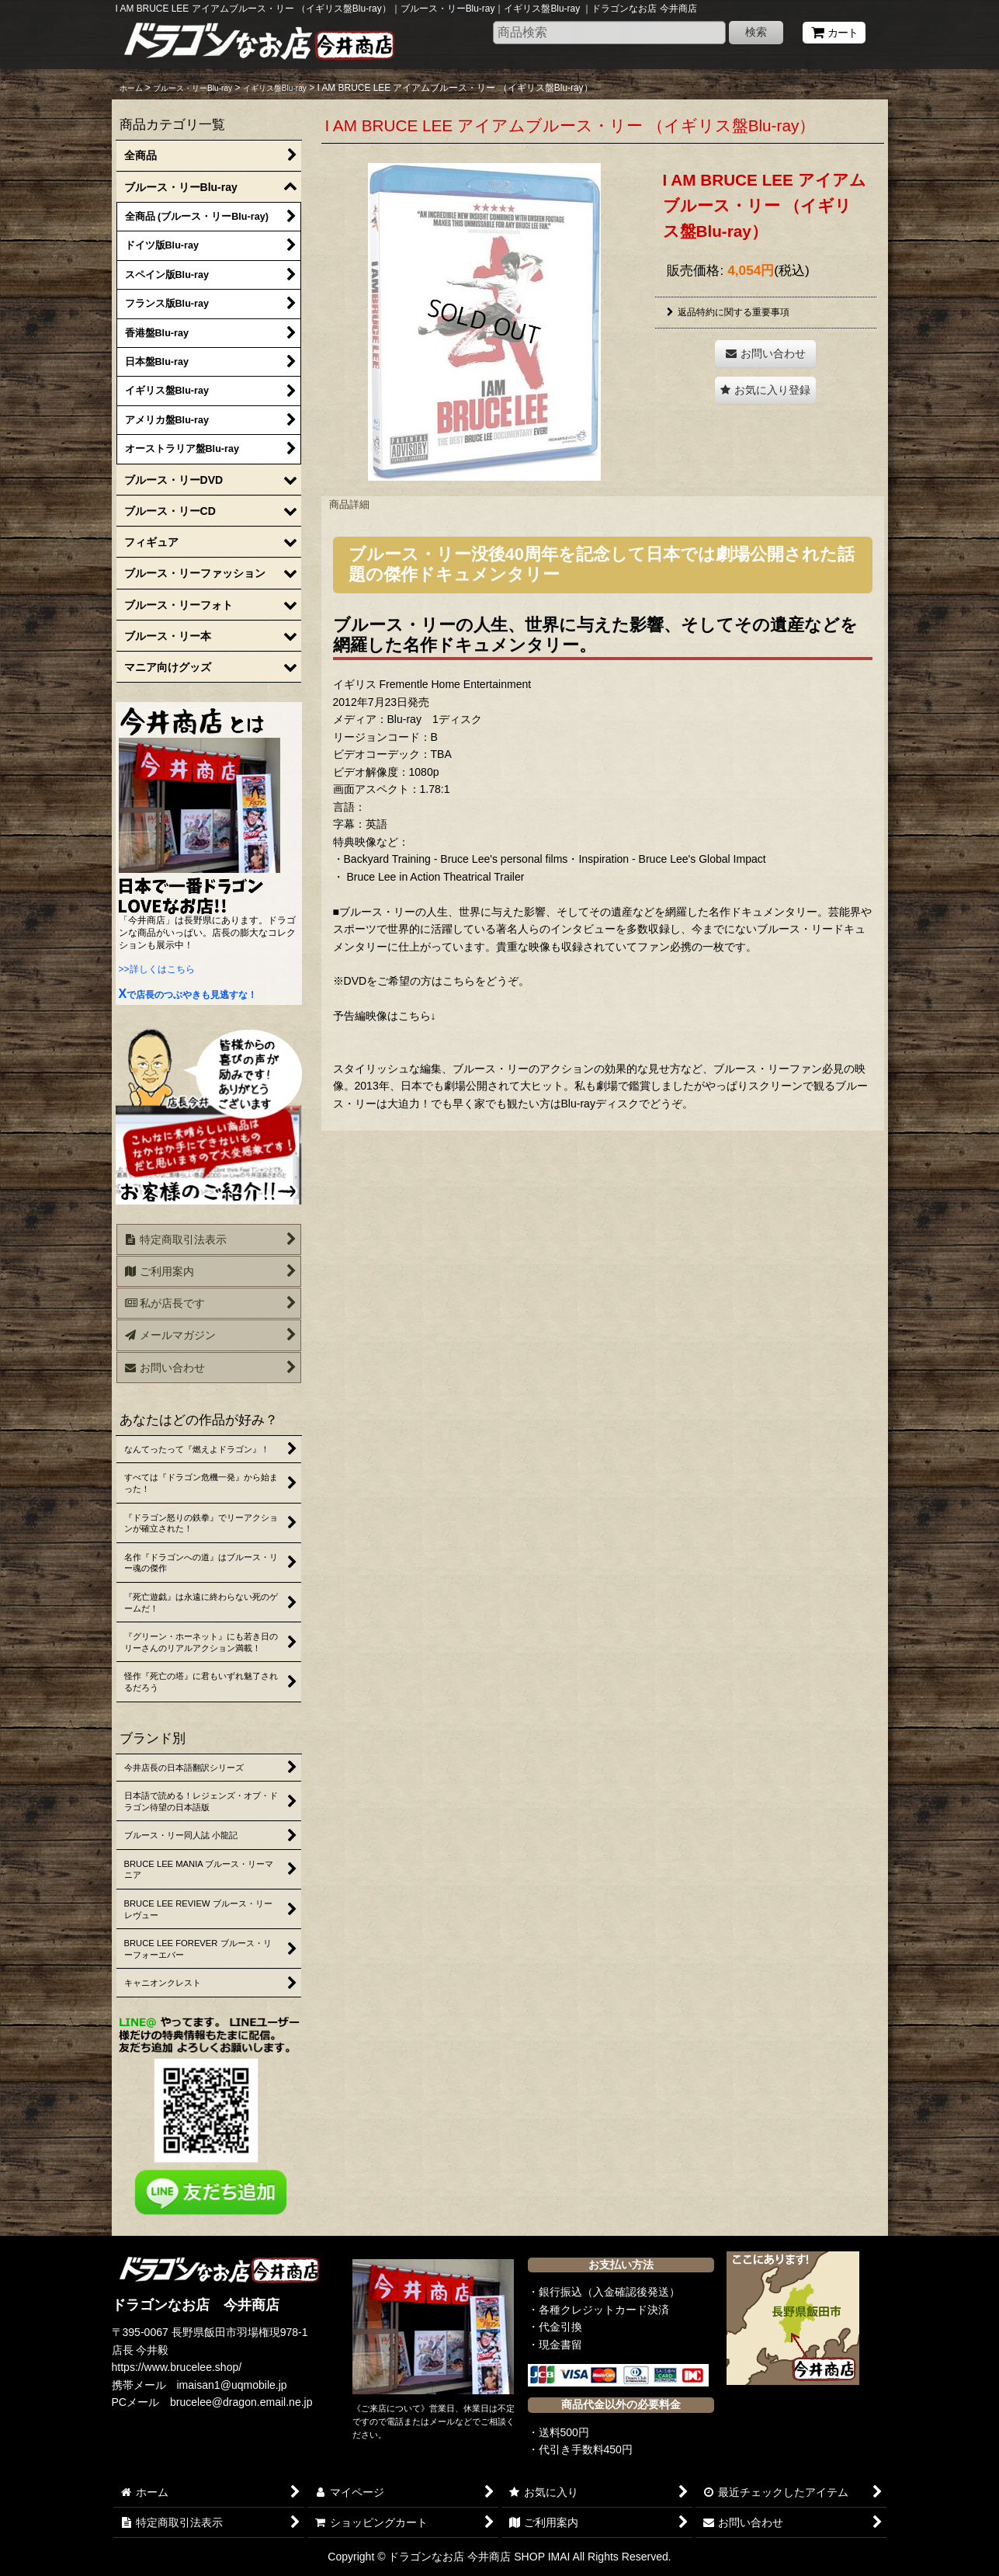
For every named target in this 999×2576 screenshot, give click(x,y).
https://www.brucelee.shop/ (177, 2367)
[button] (765, 390)
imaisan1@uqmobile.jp (232, 2385)
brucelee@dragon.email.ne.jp (241, 2402)
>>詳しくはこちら (157, 969)
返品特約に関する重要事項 (728, 312)
